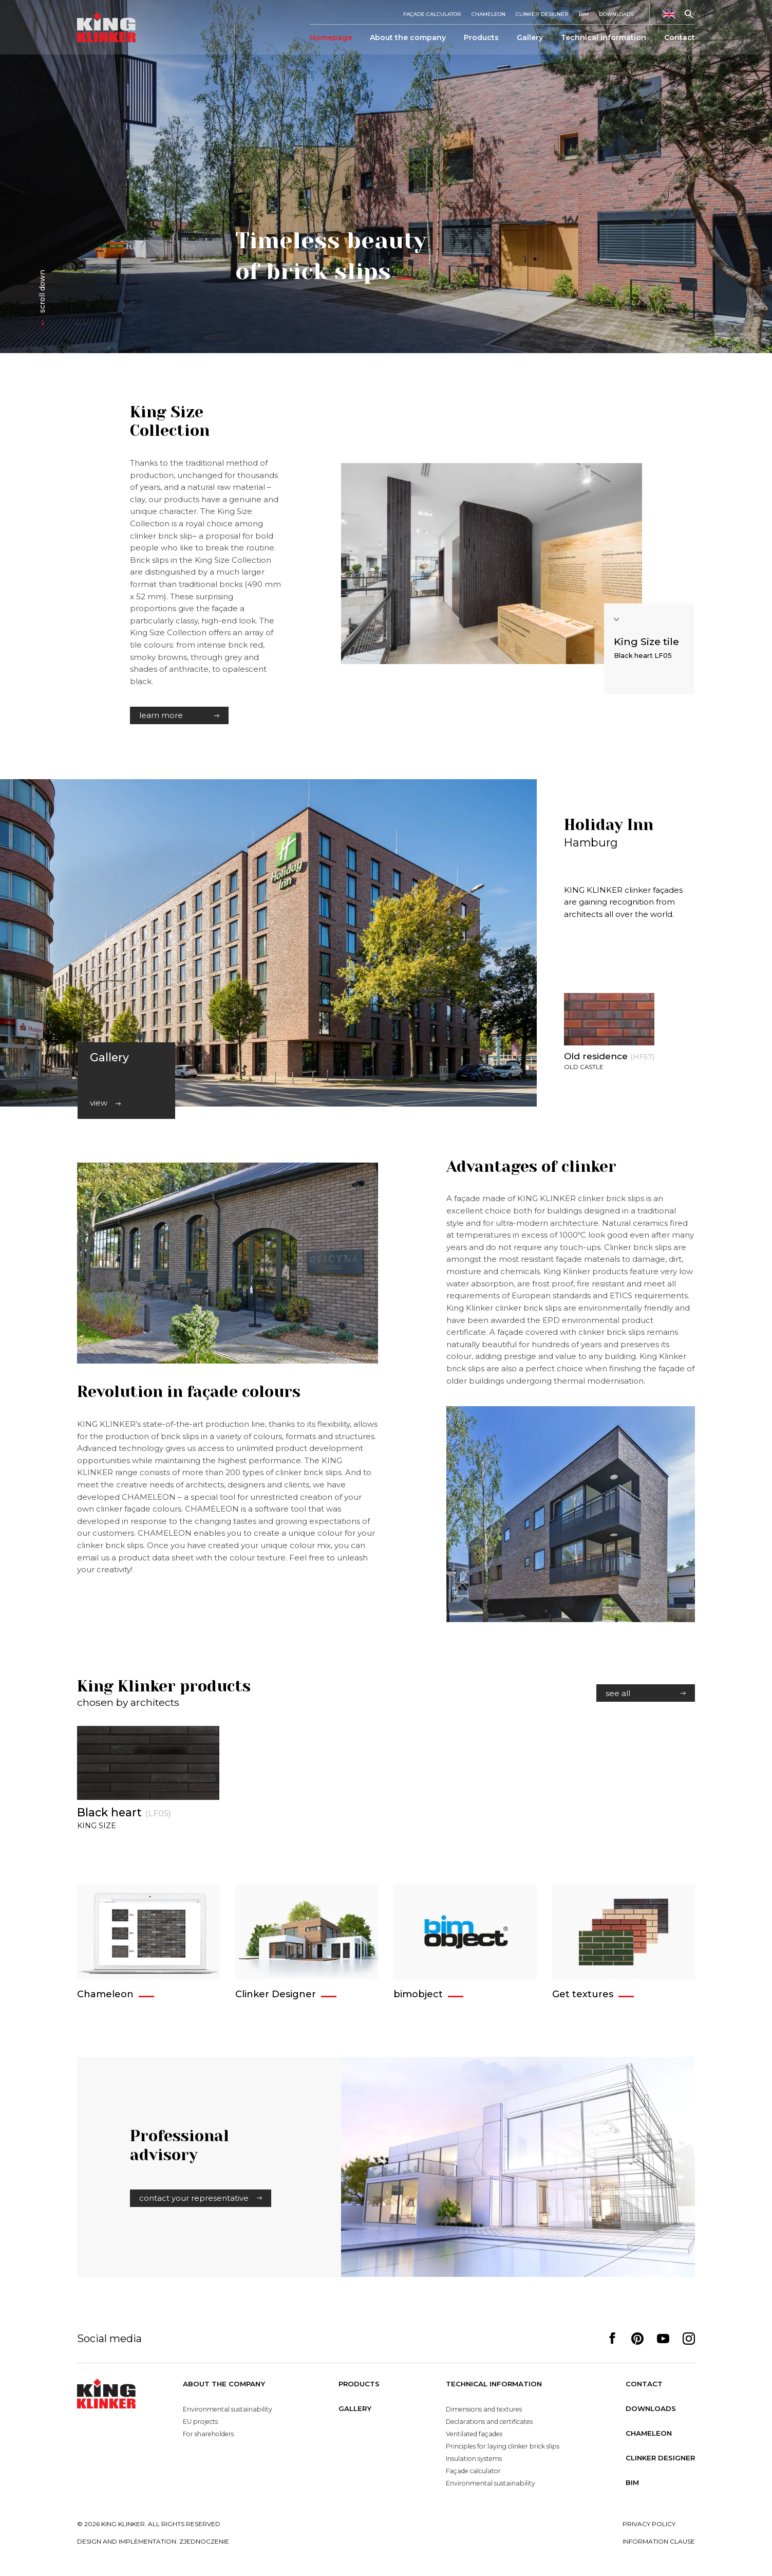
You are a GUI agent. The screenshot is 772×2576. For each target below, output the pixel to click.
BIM (584, 15)
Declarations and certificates (489, 2421)
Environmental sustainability (226, 2409)
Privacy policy (649, 2524)
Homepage (331, 38)
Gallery (530, 38)
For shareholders (207, 2434)
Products (481, 38)
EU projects (199, 2421)
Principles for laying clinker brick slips (503, 2446)
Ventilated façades (474, 2434)
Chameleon (488, 15)
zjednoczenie (204, 2541)
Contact (679, 38)
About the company (408, 38)
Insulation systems (475, 2458)
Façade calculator (432, 15)
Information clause (659, 2541)
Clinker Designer (542, 15)
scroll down (42, 292)
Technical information (603, 38)
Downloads (616, 15)
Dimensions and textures (484, 2409)
